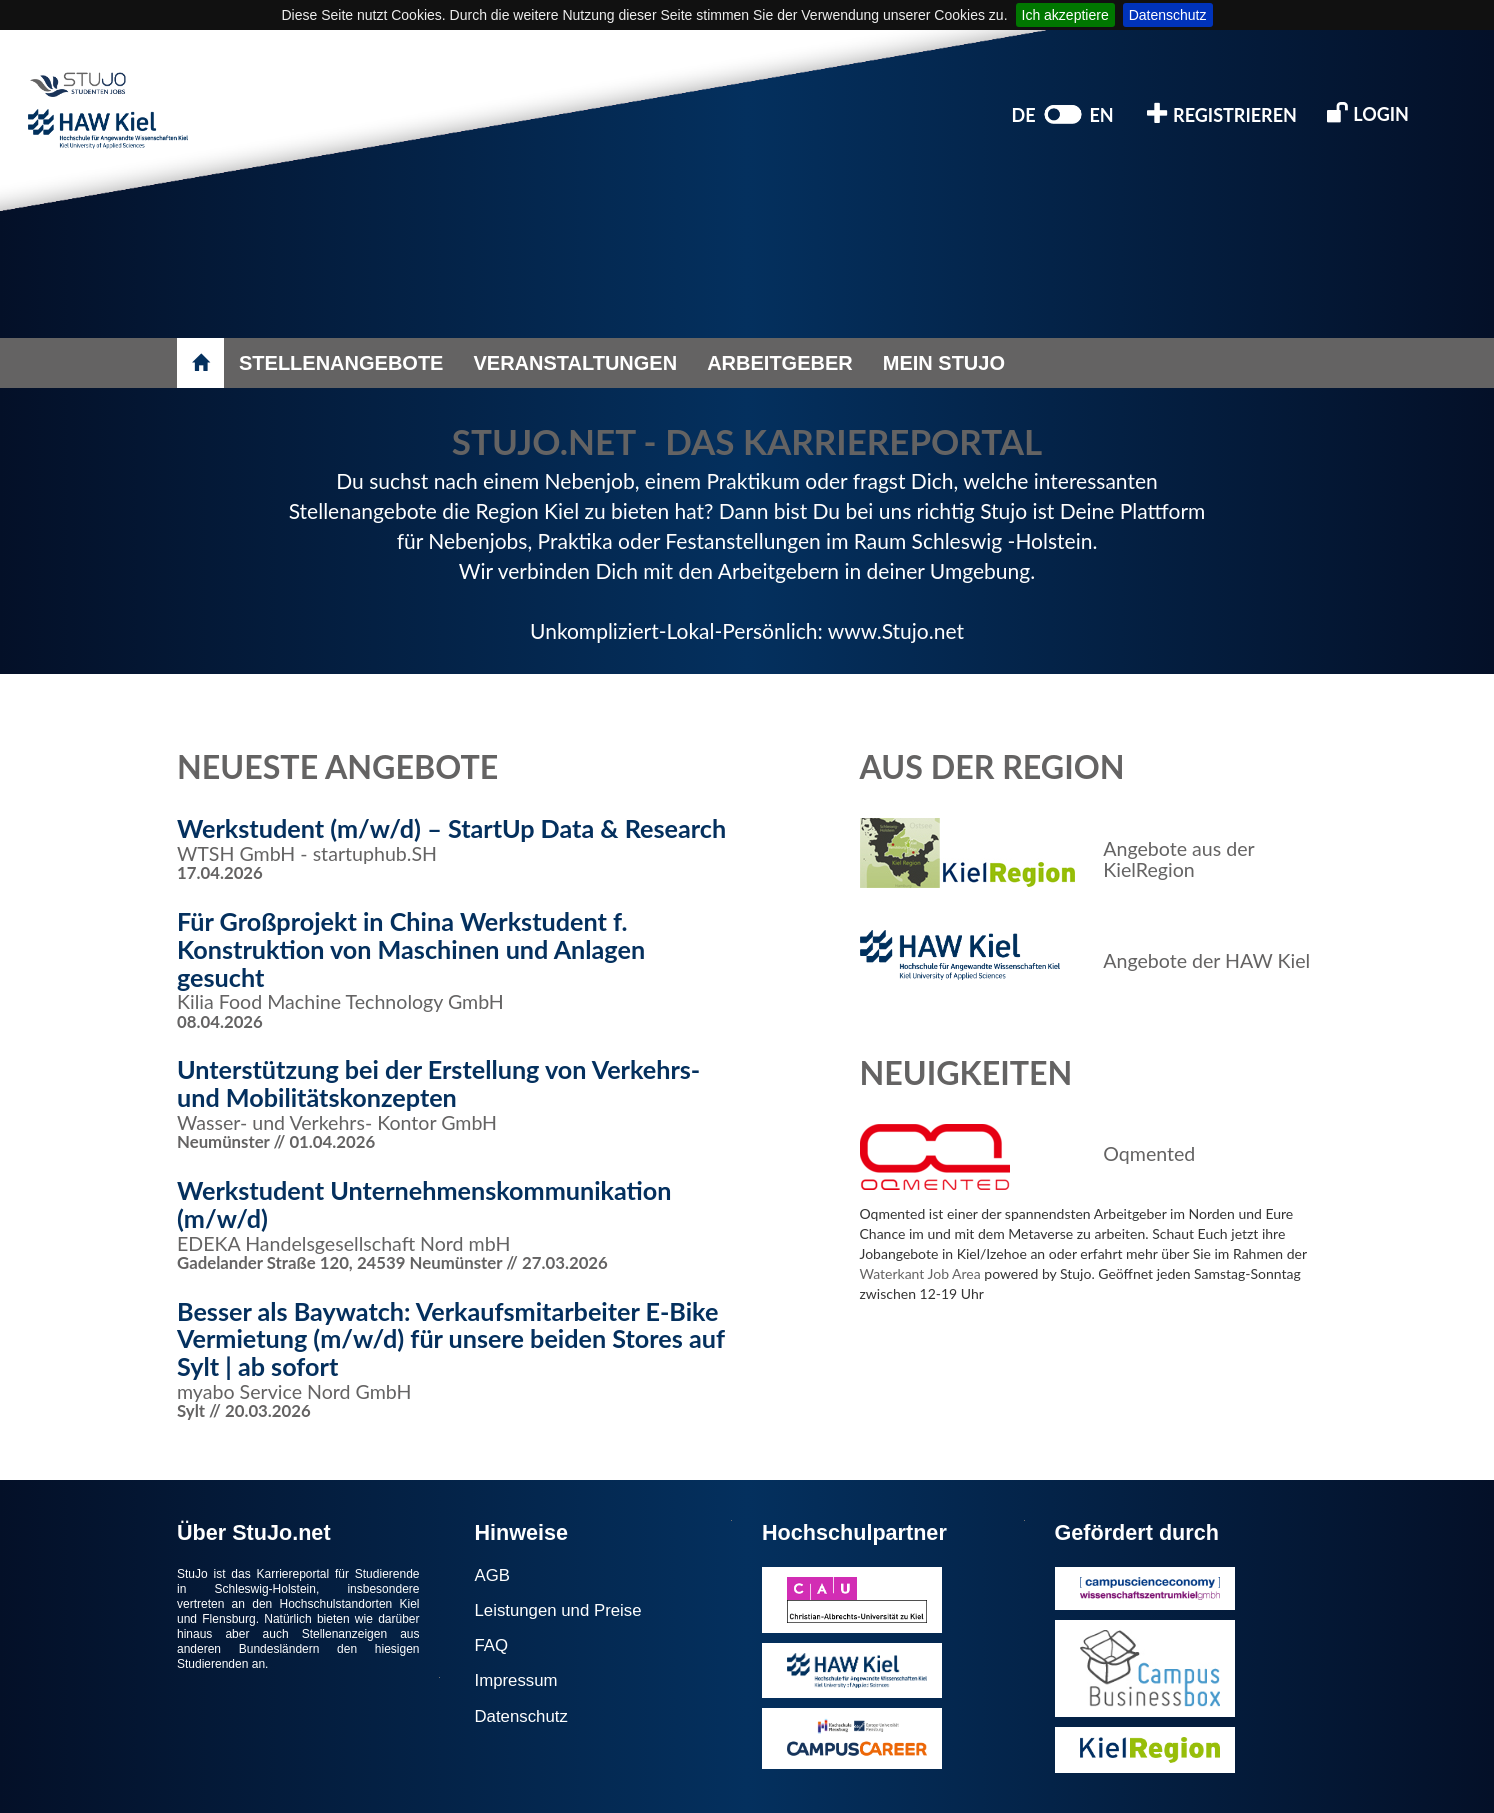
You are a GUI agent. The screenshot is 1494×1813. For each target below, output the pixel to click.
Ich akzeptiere (1065, 15)
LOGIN (1368, 112)
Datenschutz (1168, 15)
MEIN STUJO (944, 363)
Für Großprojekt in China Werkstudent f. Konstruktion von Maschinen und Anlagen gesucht (411, 948)
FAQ (492, 1645)
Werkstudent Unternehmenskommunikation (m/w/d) (424, 1204)
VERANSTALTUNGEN (575, 363)
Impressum (516, 1680)
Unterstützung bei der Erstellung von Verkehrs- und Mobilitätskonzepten (438, 1083)
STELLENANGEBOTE (341, 363)
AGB (492, 1575)
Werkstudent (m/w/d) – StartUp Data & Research (451, 828)
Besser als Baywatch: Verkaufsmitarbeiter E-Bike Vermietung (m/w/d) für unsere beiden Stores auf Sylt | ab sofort (451, 1338)
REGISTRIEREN (1222, 113)
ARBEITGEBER (780, 363)
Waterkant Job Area (920, 1273)
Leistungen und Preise (558, 1610)
